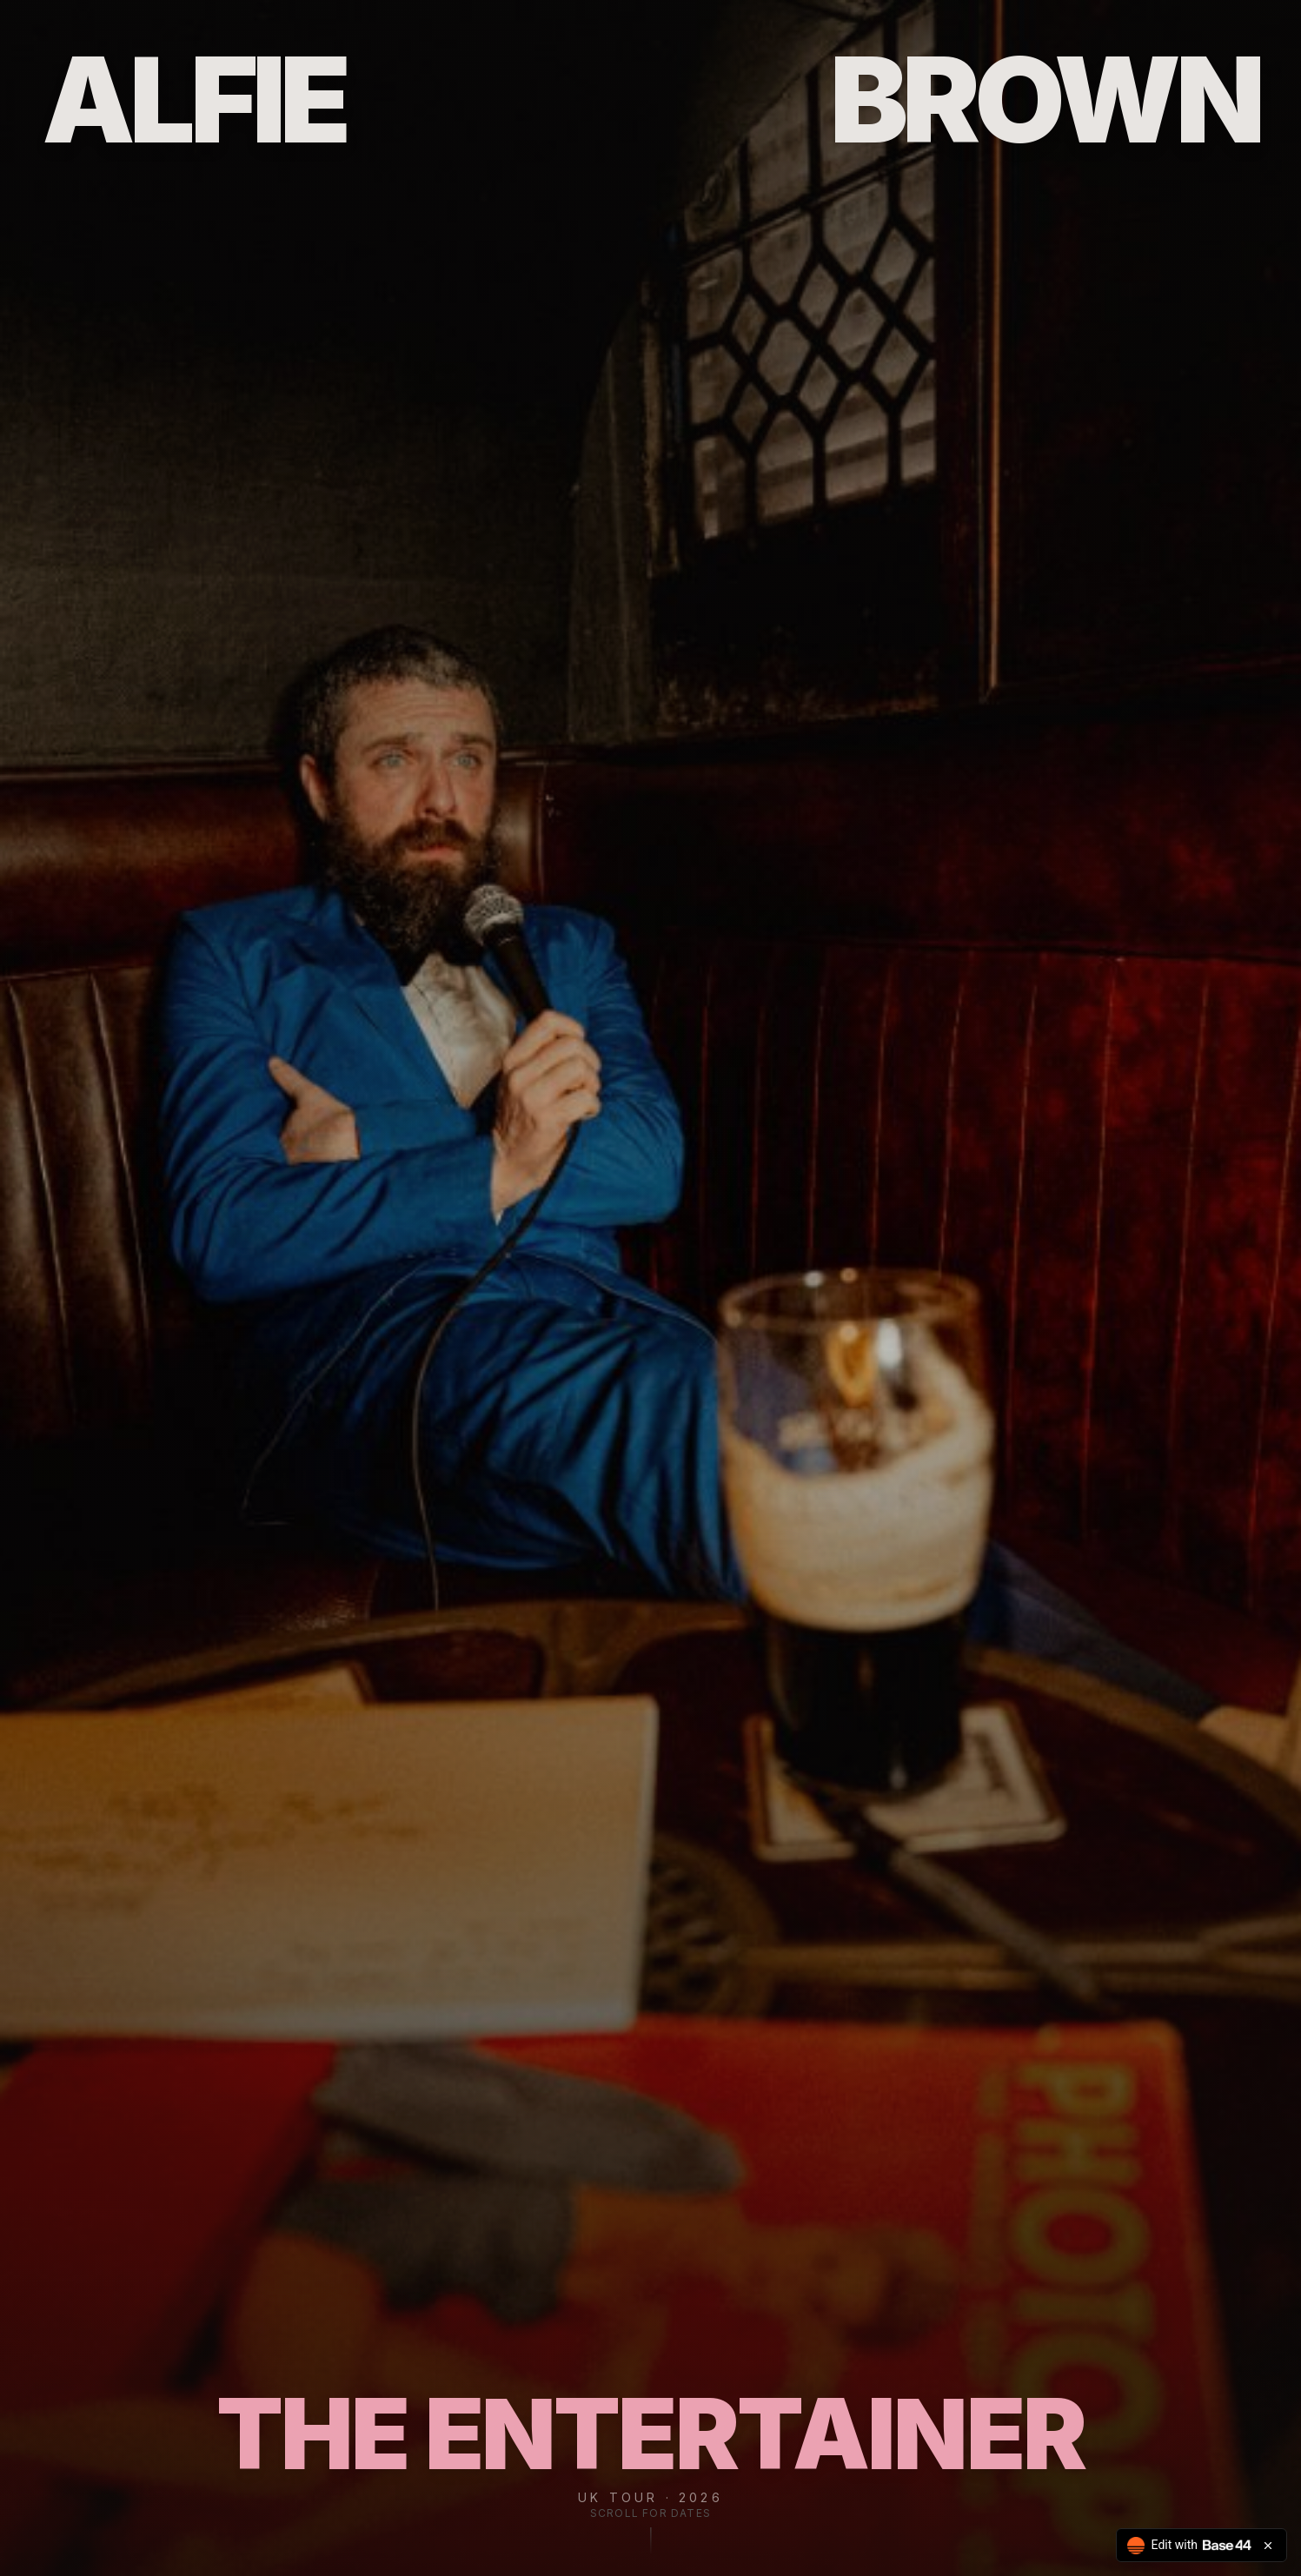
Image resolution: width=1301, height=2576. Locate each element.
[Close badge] (1268, 2545)
